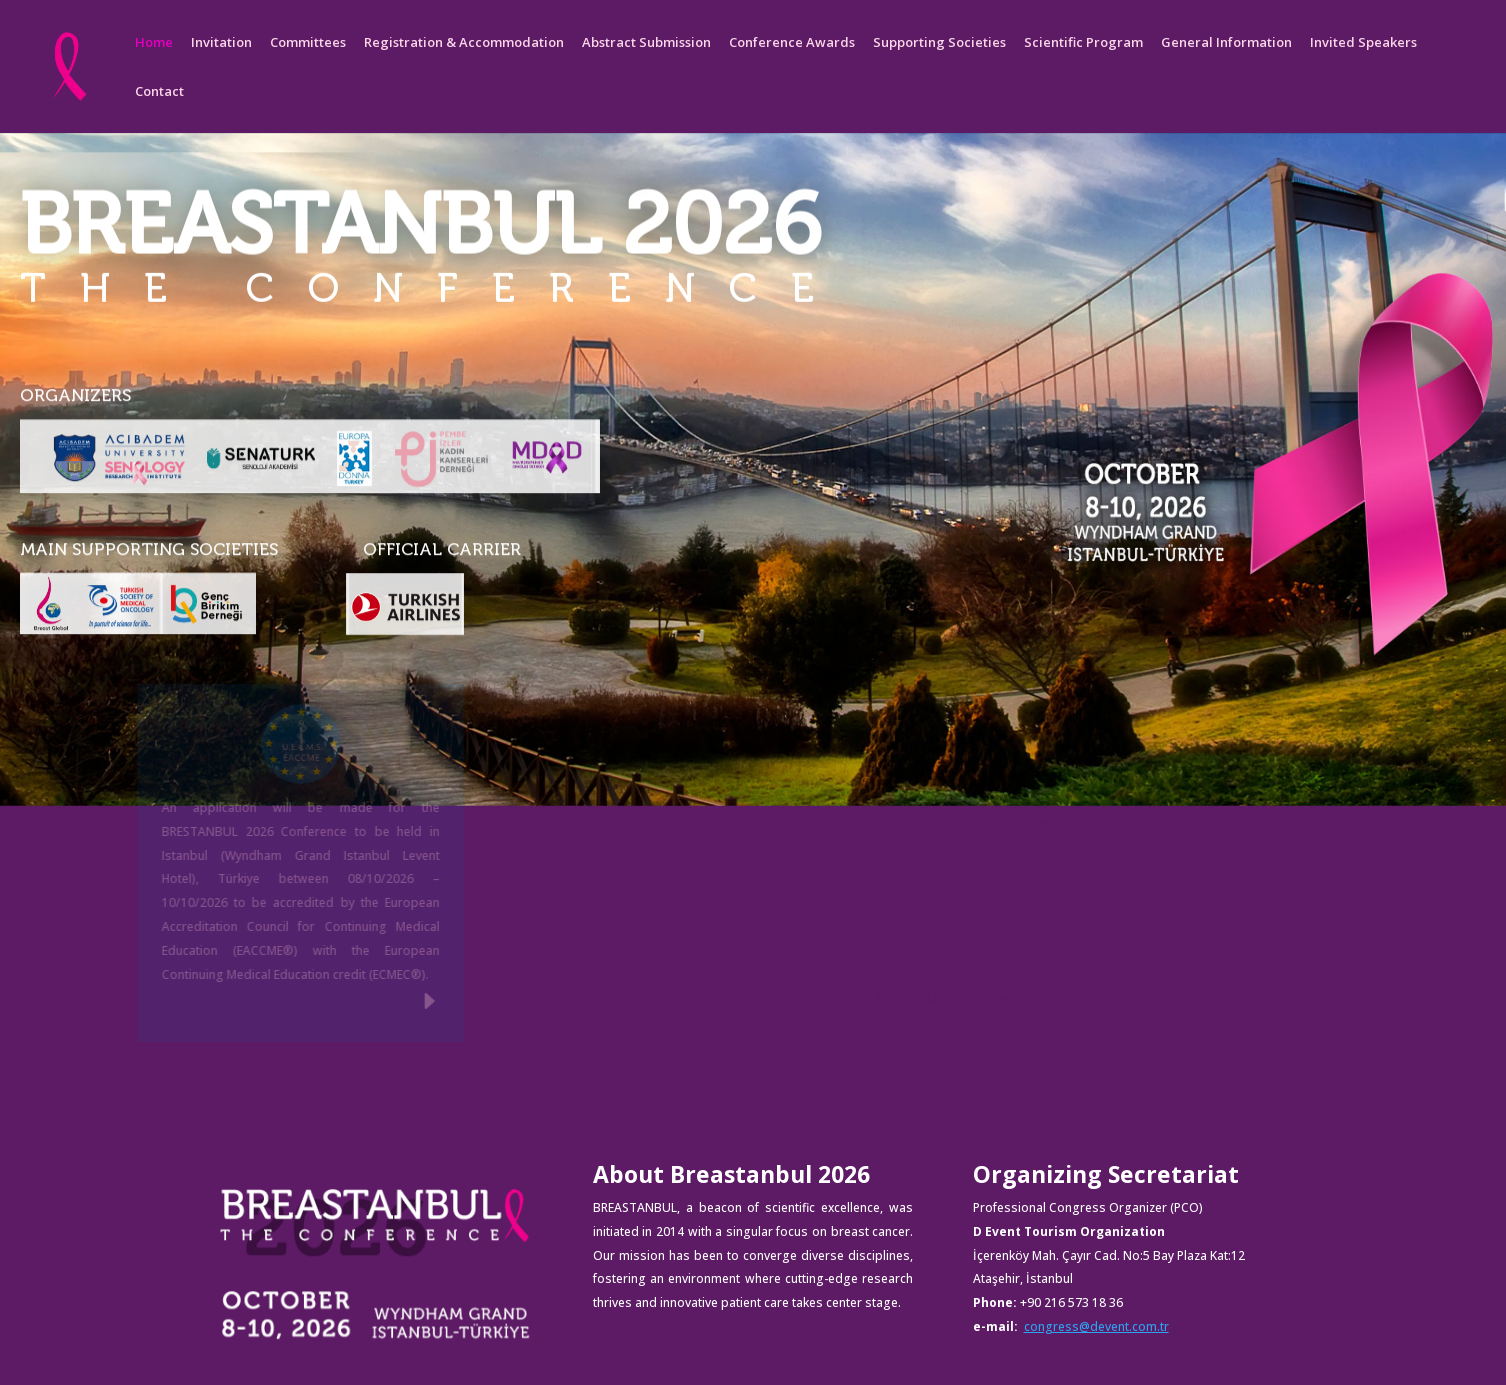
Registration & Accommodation (464, 43)
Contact (159, 92)
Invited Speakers (1363, 43)
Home (154, 43)
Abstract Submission (646, 43)
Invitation (221, 43)
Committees (308, 43)
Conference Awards (792, 43)
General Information (1226, 43)
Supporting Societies (939, 43)
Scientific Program (1083, 43)
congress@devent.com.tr (1096, 1326)
